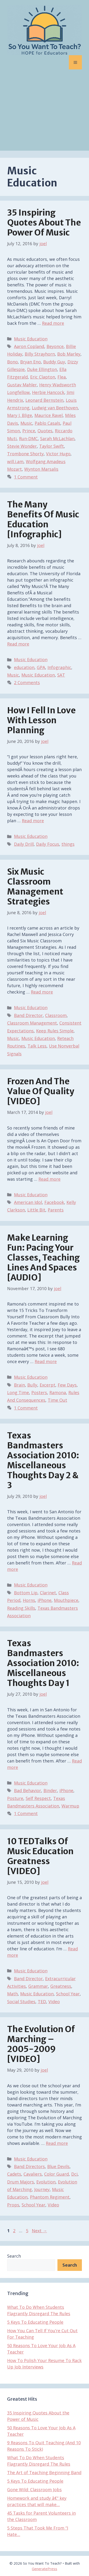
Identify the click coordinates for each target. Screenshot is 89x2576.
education (24, 667)
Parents (56, 1210)
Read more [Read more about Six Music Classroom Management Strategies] (42, 992)
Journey (42, 2189)
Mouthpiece (66, 1600)
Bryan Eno (30, 362)
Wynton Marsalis (41, 469)
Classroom (56, 1015)
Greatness (60, 1986)
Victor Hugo (58, 453)
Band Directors (29, 2166)
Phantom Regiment (50, 2197)
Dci (74, 2174)
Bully (32, 1385)
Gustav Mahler (22, 385)
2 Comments (27, 682)
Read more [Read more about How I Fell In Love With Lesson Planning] (33, 820)
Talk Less (37, 1046)
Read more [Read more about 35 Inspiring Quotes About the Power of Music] (53, 323)
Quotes (44, 431)
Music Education (30, 339)
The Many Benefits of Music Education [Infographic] (43, 519)
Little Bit (36, 1210)
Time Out (57, 1400)
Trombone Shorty (25, 453)
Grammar (38, 1986)
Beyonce (55, 346)
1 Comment (26, 477)
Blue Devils (58, 2166)
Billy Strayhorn (40, 354)
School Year (68, 1994)
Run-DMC (28, 438)
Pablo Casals (47, 423)
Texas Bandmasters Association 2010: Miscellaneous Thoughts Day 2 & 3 (43, 1460)
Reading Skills (21, 1608)
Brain (19, 1385)
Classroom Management (32, 1023)
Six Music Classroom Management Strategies (35, 887)
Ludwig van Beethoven (55, 408)
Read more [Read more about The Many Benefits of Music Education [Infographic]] (18, 644)
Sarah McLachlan (57, 438)
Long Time (18, 1392)
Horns (29, 1600)
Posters (39, 1392)
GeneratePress (44, 2568)
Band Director (28, 1015)
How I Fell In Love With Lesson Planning (41, 720)
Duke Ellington (42, 369)
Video (54, 2001)
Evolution (46, 2182)
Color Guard (56, 2174)
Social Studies (21, 2001)
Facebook (54, 1202)
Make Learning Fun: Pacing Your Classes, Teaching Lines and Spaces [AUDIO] (43, 1258)
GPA (41, 667)
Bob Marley (68, 354)
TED (42, 2001)
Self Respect (38, 1798)
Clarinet (48, 1592)
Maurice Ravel (48, 415)
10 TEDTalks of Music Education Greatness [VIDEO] (40, 1856)
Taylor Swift (51, 446)
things (68, 844)
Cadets (14, 2174)
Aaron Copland (29, 346)
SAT (61, 675)
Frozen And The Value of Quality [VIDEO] (40, 1091)
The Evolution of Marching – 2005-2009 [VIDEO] (41, 2044)
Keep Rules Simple (55, 1031)
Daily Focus (47, 844)
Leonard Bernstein (44, 400)
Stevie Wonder (22, 446)
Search (14, 2256)
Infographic (59, 667)
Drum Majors (20, 2182)
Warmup (70, 1806)
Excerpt (47, 1385)
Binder (50, 1790)
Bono (12, 362)
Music (26, 423)
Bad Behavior (27, 1790)
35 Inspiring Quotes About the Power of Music (44, 223)
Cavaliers (32, 2174)
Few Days (67, 1385)
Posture (15, 1798)
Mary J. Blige (19, 415)
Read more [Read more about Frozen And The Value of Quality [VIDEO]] (49, 1179)
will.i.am (15, 461)
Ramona (57, 1392)
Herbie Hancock (48, 392)
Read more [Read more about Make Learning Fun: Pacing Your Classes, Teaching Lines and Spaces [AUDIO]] (46, 1361)
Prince (28, 431)
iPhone (44, 1600)
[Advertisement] (44, 114)
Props (13, 2205)
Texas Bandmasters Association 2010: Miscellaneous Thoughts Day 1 (43, 1663)
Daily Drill (24, 844)
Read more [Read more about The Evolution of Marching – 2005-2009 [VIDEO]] (57, 2143)
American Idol (28, 1202)
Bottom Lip (25, 1592)
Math (12, 1994)
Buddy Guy (54, 362)
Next (39, 2230)
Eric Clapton (42, 377)
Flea (61, 377)
